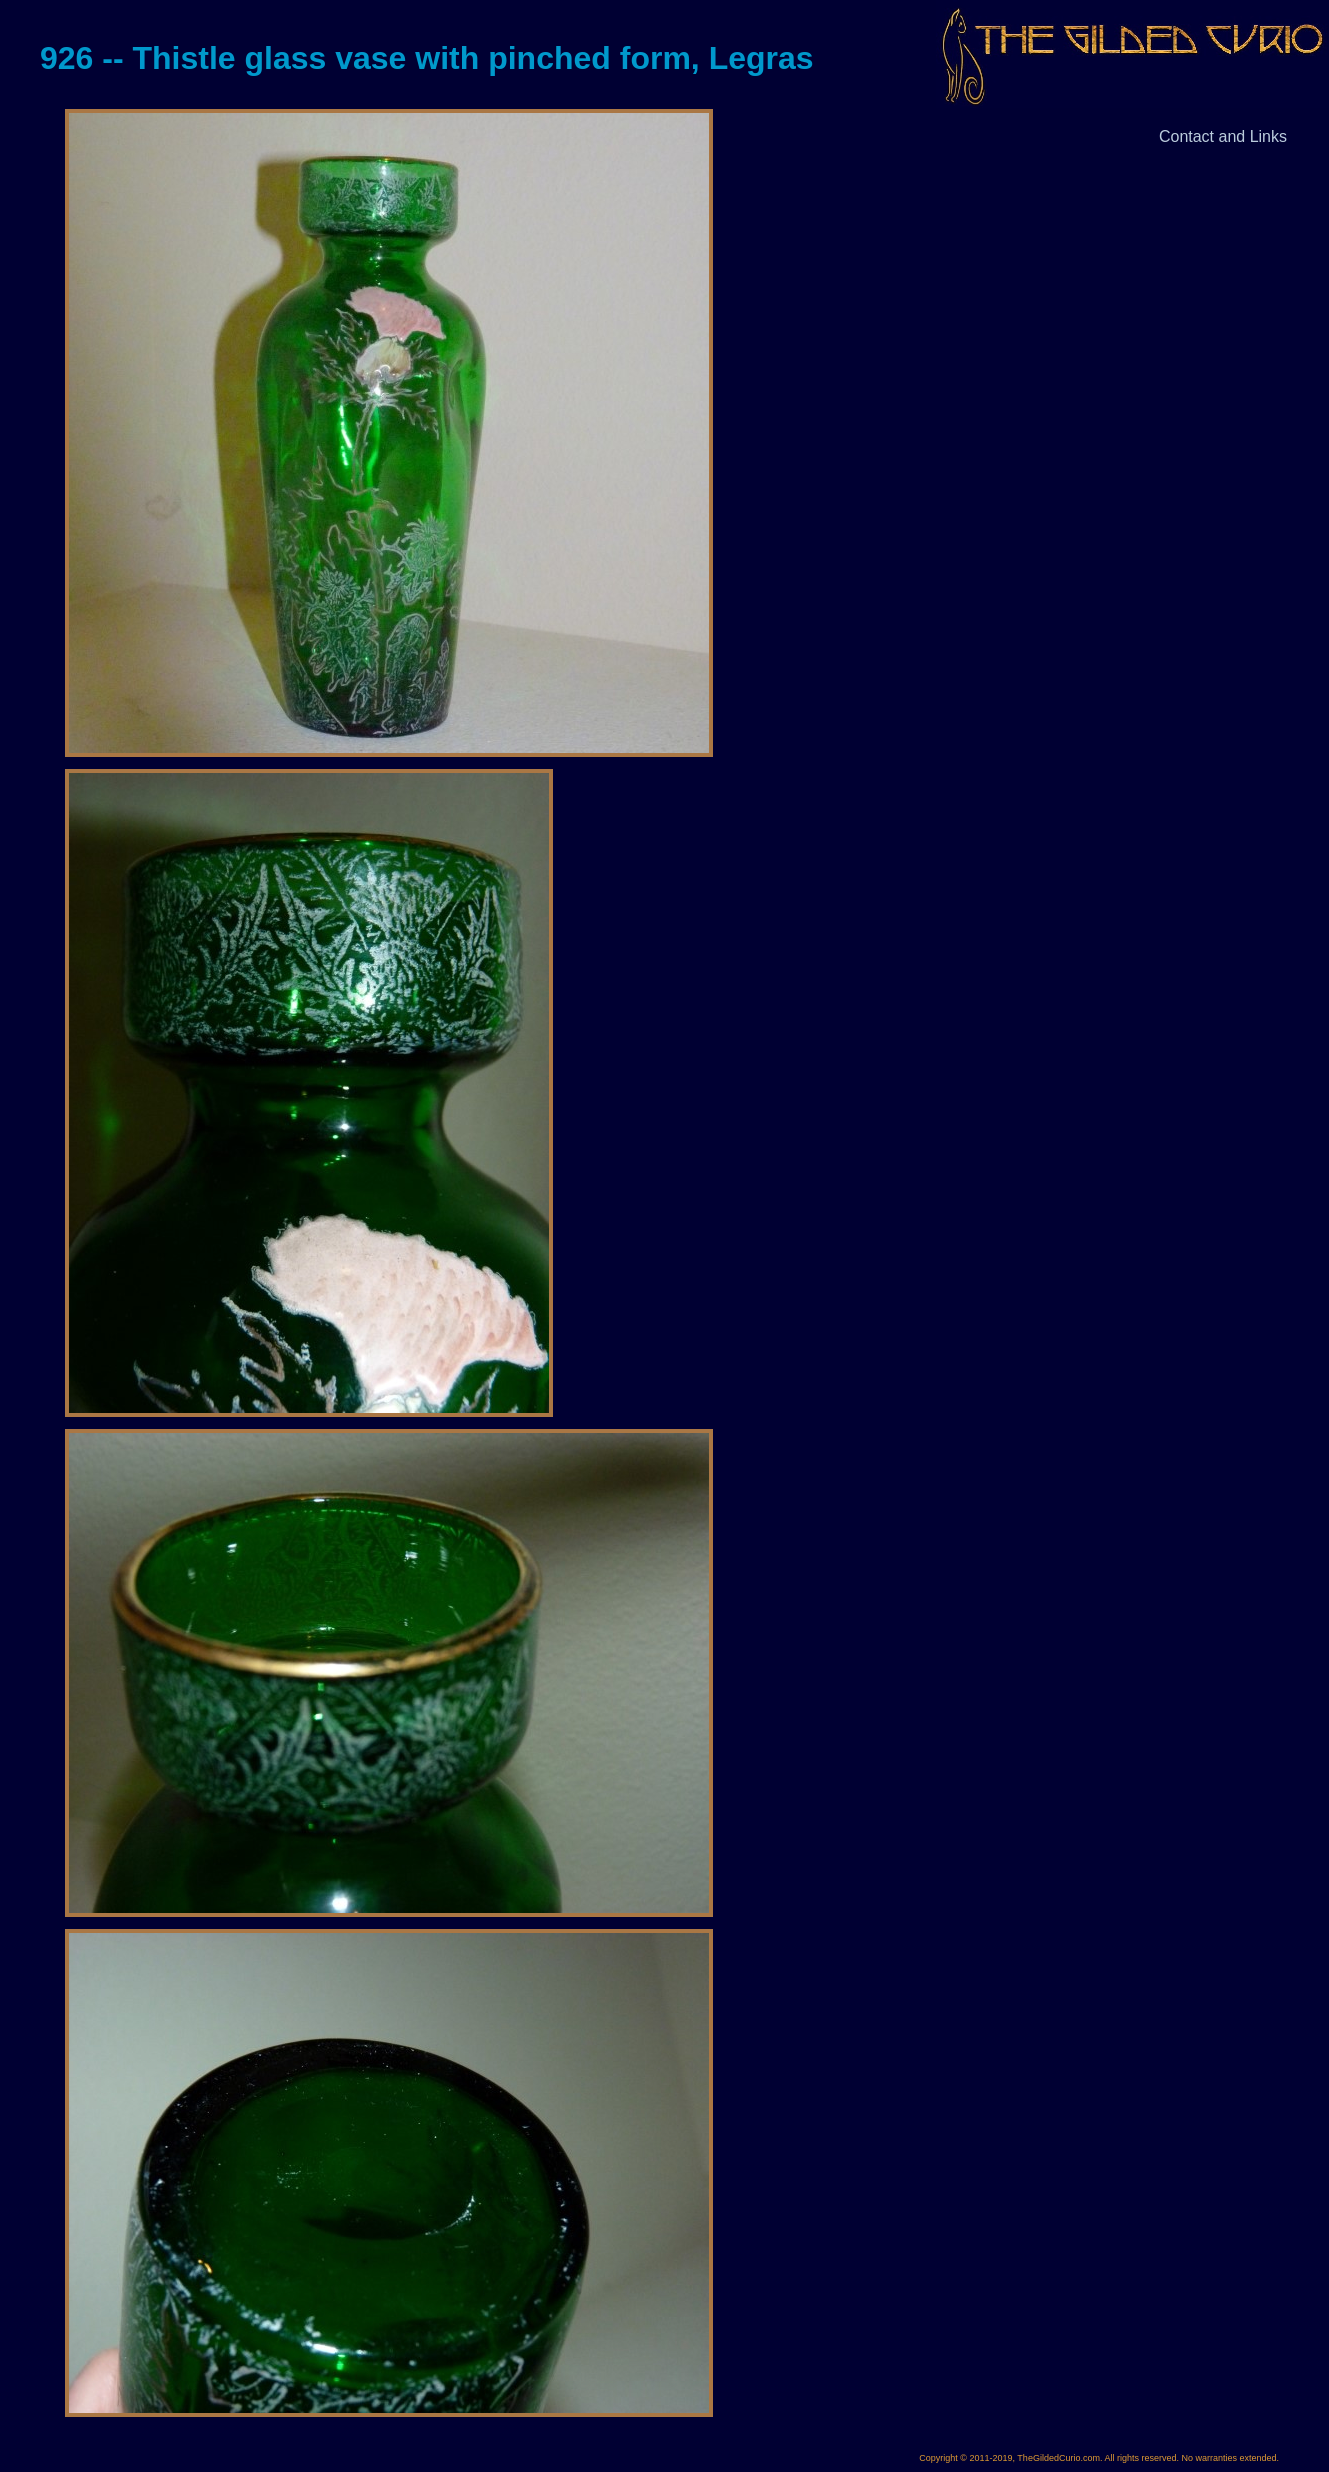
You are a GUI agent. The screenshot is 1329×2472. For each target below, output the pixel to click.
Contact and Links (1223, 136)
